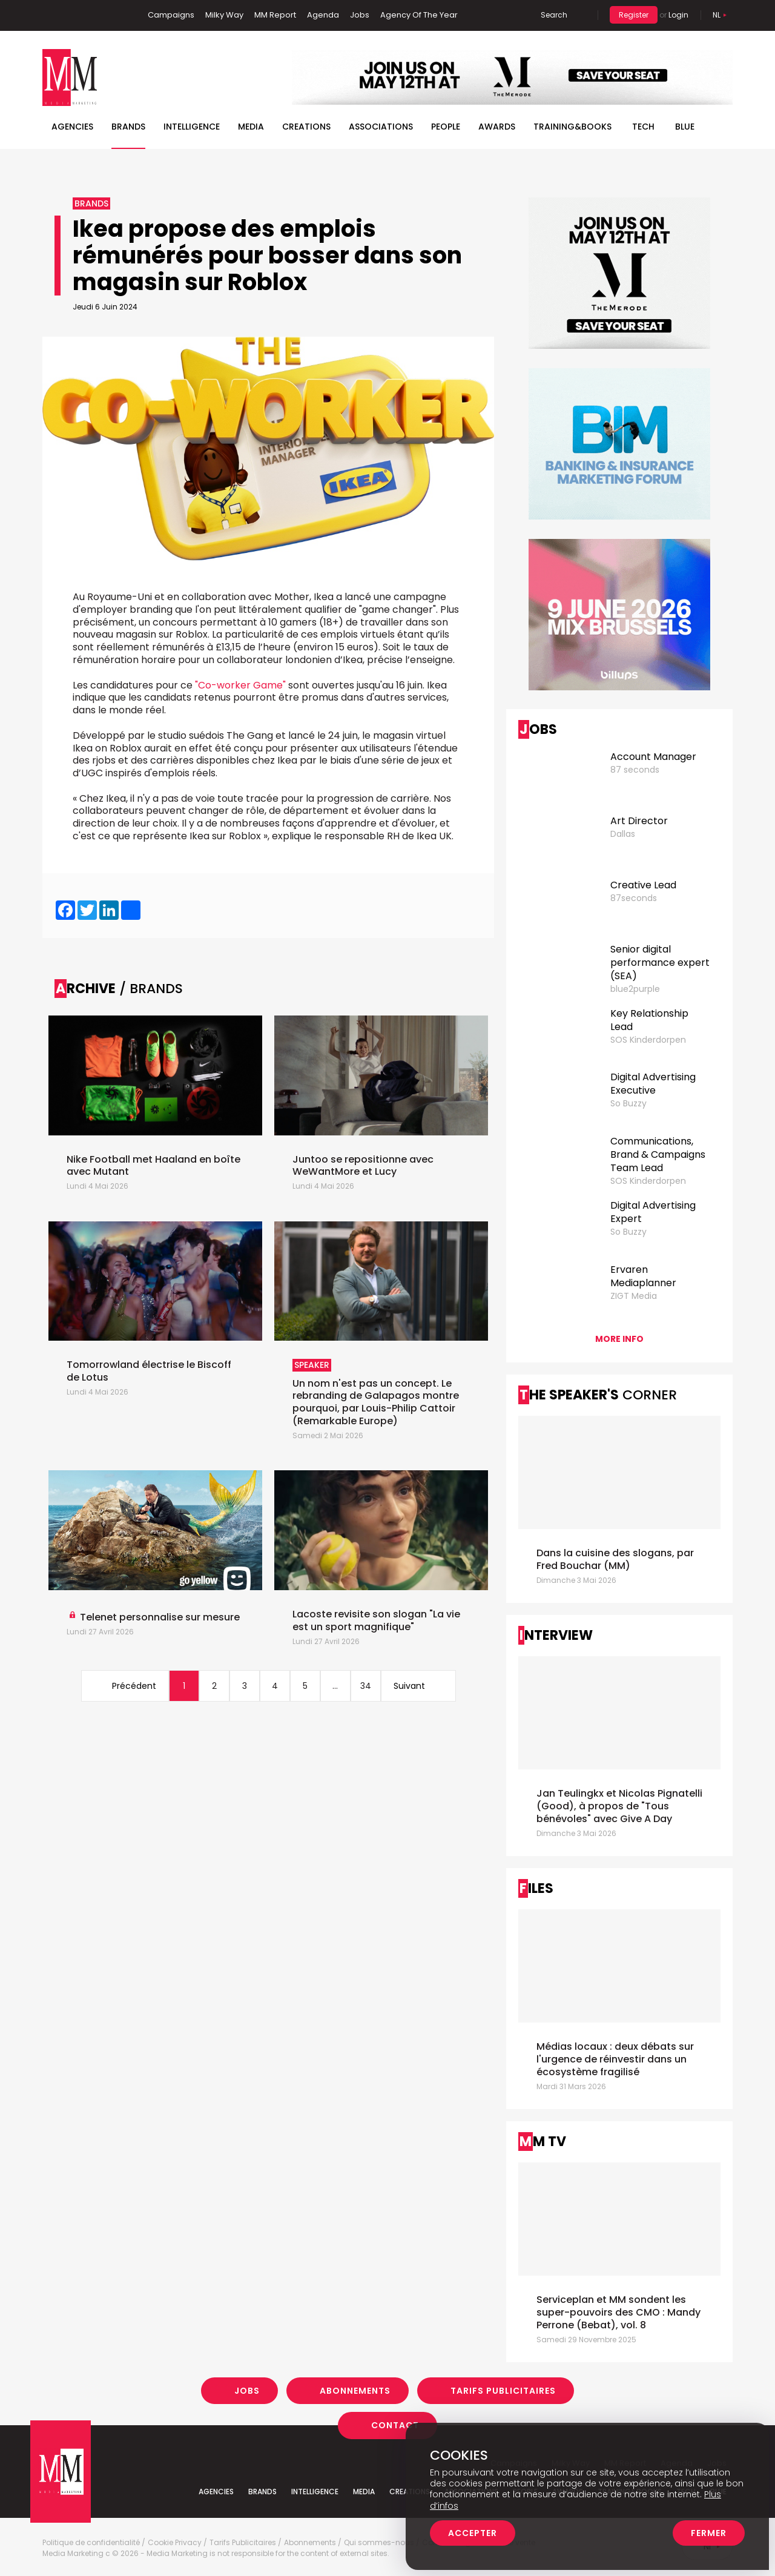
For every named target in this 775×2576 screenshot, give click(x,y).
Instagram (108, 15)
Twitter (88, 15)
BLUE (684, 127)
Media (251, 127)
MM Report (275, 15)
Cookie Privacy (175, 2543)
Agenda (323, 15)
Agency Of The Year (419, 15)
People (445, 127)
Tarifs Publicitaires (503, 2391)
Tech (643, 127)
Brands (128, 127)
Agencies (72, 127)
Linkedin (70, 15)
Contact (395, 2425)
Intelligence (191, 127)
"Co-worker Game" (240, 685)
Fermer (709, 2533)
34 (365, 1686)
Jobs (359, 15)
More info (619, 1339)
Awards (496, 127)
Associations (381, 127)
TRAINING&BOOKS (572, 127)
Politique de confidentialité (91, 2543)
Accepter (472, 2533)
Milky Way (224, 15)
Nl (717, 15)
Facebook (51, 15)
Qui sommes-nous (379, 2543)
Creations (306, 127)
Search (554, 15)
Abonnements (355, 2391)
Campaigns (171, 15)
